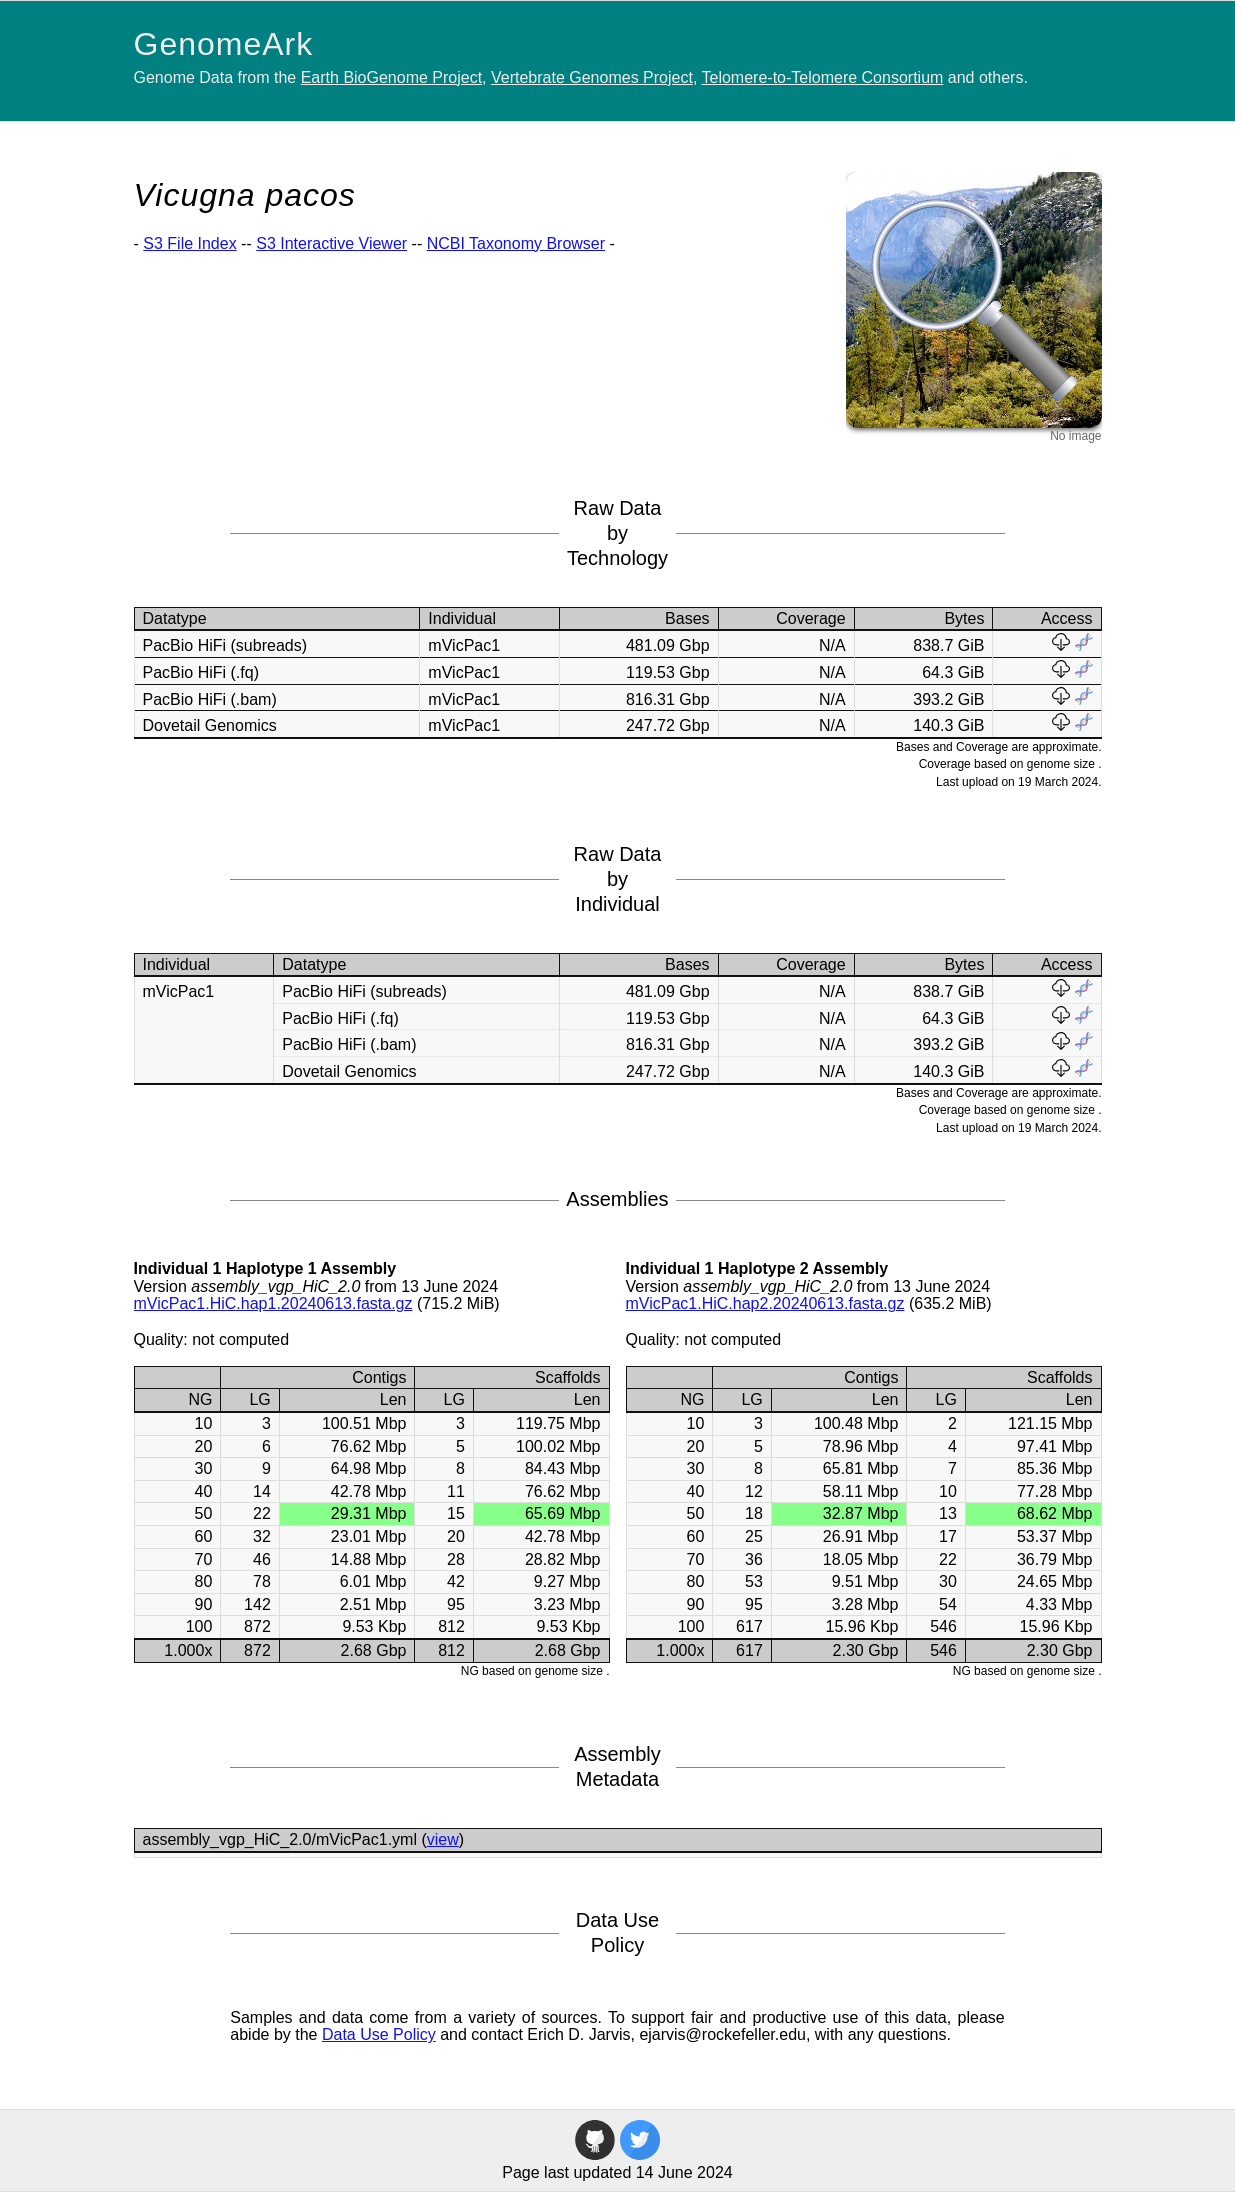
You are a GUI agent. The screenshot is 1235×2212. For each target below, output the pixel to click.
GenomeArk (224, 44)
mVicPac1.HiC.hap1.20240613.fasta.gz (273, 1303)
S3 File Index (189, 243)
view (443, 1839)
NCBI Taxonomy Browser (516, 243)
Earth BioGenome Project (391, 77)
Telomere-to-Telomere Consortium (823, 77)
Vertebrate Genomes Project (592, 77)
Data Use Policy (379, 2034)
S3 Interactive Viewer (331, 243)
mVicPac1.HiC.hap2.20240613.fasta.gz (765, 1303)
